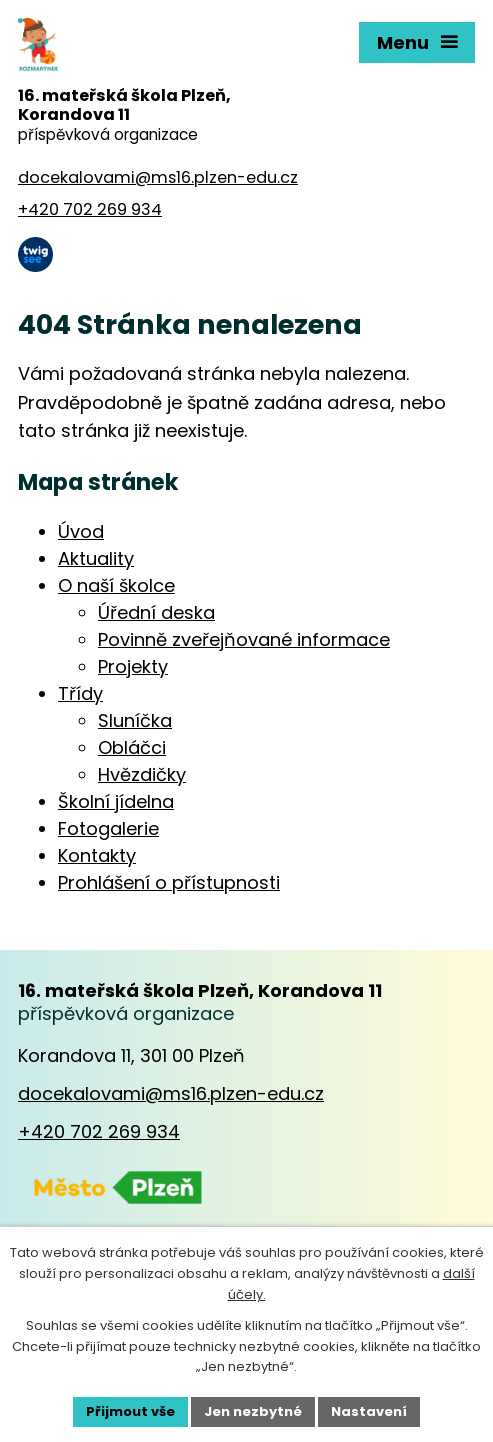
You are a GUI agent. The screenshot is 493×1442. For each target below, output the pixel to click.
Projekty (133, 666)
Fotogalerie (108, 828)
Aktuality (96, 558)
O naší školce (116, 585)
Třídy (80, 693)
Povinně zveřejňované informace (244, 639)
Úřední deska (156, 612)
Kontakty (97, 855)
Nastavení (369, 1411)
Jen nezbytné (253, 1411)
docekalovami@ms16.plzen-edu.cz (171, 1093)
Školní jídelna (116, 801)
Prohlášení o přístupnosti (169, 882)
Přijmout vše (130, 1411)
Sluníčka (135, 720)
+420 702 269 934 (99, 1131)
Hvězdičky (142, 774)
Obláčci (132, 747)
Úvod (81, 531)
